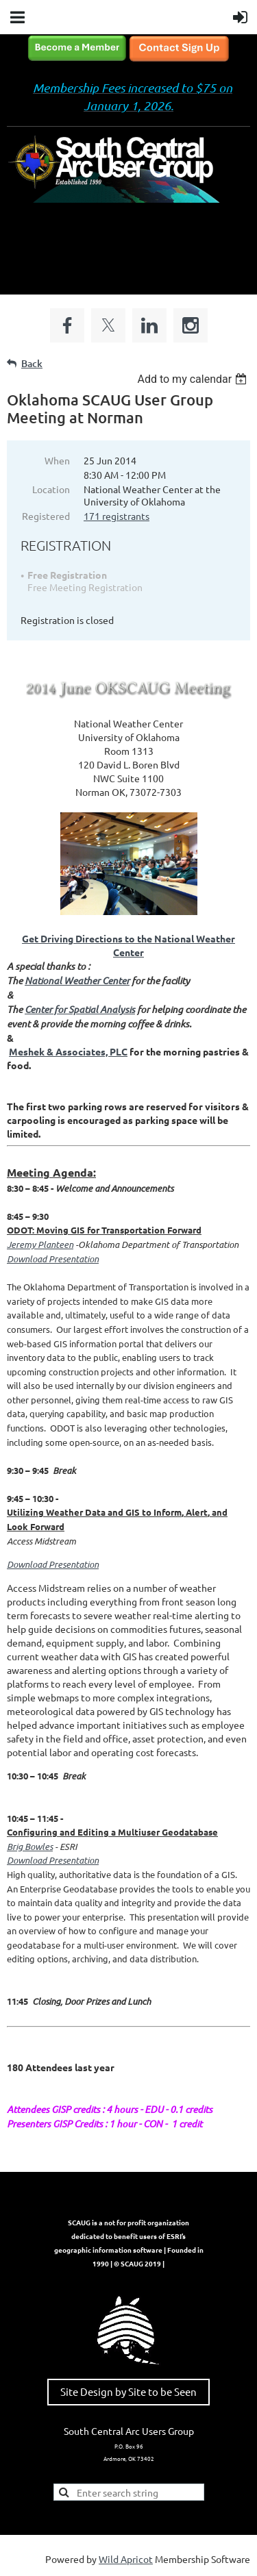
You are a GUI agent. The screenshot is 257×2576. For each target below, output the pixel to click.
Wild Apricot (126, 2559)
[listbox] (193, 379)
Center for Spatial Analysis (80, 1009)
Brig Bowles (30, 1846)
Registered (46, 516)
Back (31, 363)
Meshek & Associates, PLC (68, 1051)
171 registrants (116, 516)
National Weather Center (77, 980)
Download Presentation (53, 1564)
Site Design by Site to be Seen (128, 2391)
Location (51, 489)
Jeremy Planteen (40, 1244)
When (57, 460)
